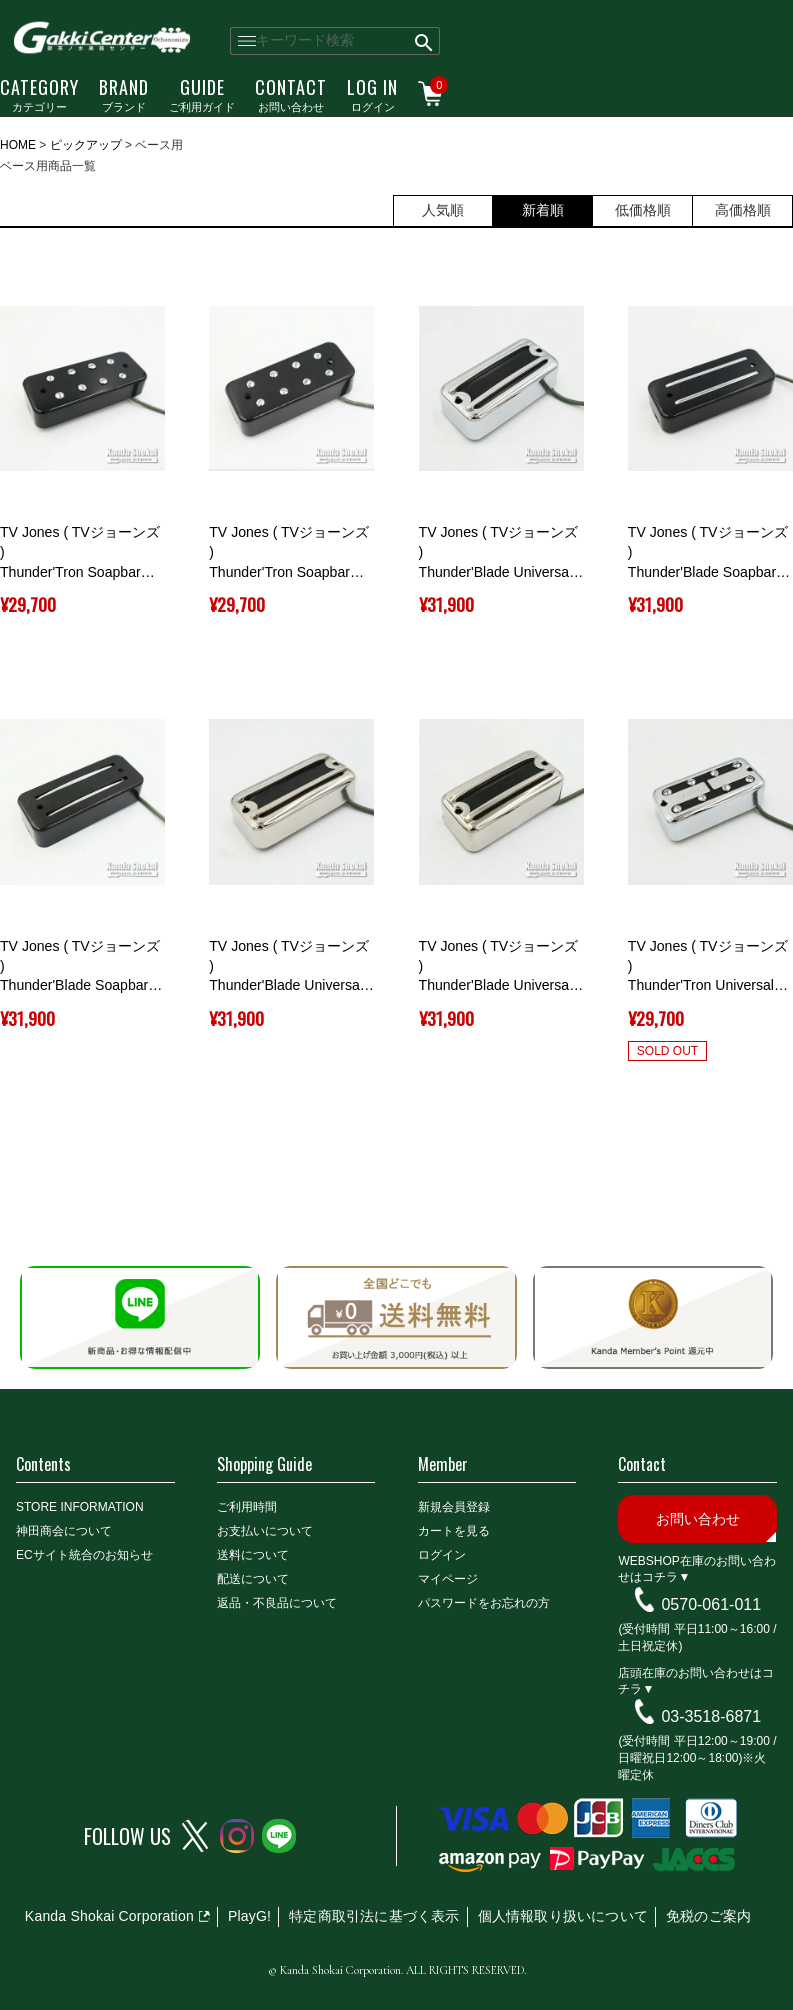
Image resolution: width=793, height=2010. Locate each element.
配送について (253, 1579)
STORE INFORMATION (80, 1507)
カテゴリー (39, 94)
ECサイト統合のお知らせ (84, 1555)
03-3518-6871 (711, 1716)
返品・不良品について (277, 1603)
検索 (424, 41)
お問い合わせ (291, 94)
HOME (18, 145)
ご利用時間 (247, 1507)
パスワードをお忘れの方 (484, 1603)
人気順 (443, 210)
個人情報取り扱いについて (563, 1916)
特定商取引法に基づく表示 (374, 1916)
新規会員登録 (454, 1507)
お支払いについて (265, 1531)
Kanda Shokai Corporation (109, 1916)
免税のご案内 (708, 1916)
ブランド (124, 94)
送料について (253, 1555)
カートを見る (454, 1531)
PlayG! (249, 1916)
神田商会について (64, 1531)
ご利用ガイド (202, 94)
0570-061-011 (711, 1604)
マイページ (448, 1579)
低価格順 (643, 210)
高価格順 (743, 210)
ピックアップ (86, 145)
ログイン (372, 94)
